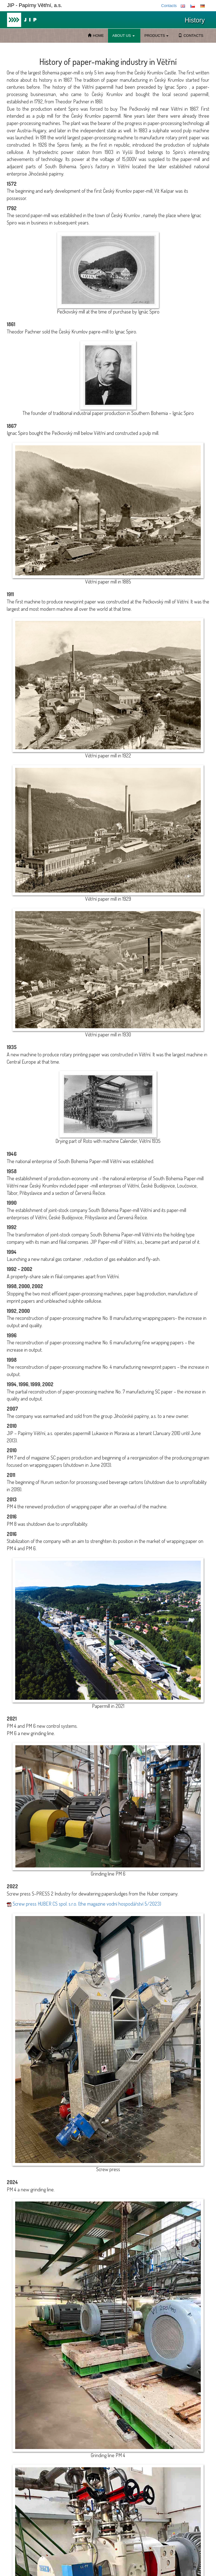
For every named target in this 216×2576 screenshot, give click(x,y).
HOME (96, 35)
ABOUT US (123, 35)
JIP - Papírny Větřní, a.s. (34, 5)
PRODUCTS (157, 35)
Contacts (169, 5)
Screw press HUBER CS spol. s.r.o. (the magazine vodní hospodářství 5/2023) (84, 1904)
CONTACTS (190, 35)
